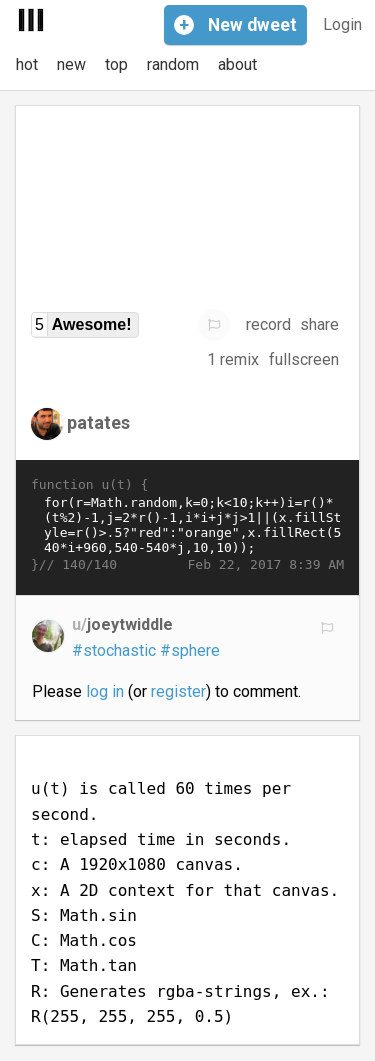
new (71, 64)
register (178, 691)
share (319, 324)
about (237, 64)
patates (98, 421)
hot (27, 64)
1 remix (233, 359)
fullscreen (304, 359)
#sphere (190, 650)
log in (105, 691)
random (173, 64)
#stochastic (114, 650)
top (116, 64)
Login (342, 24)
